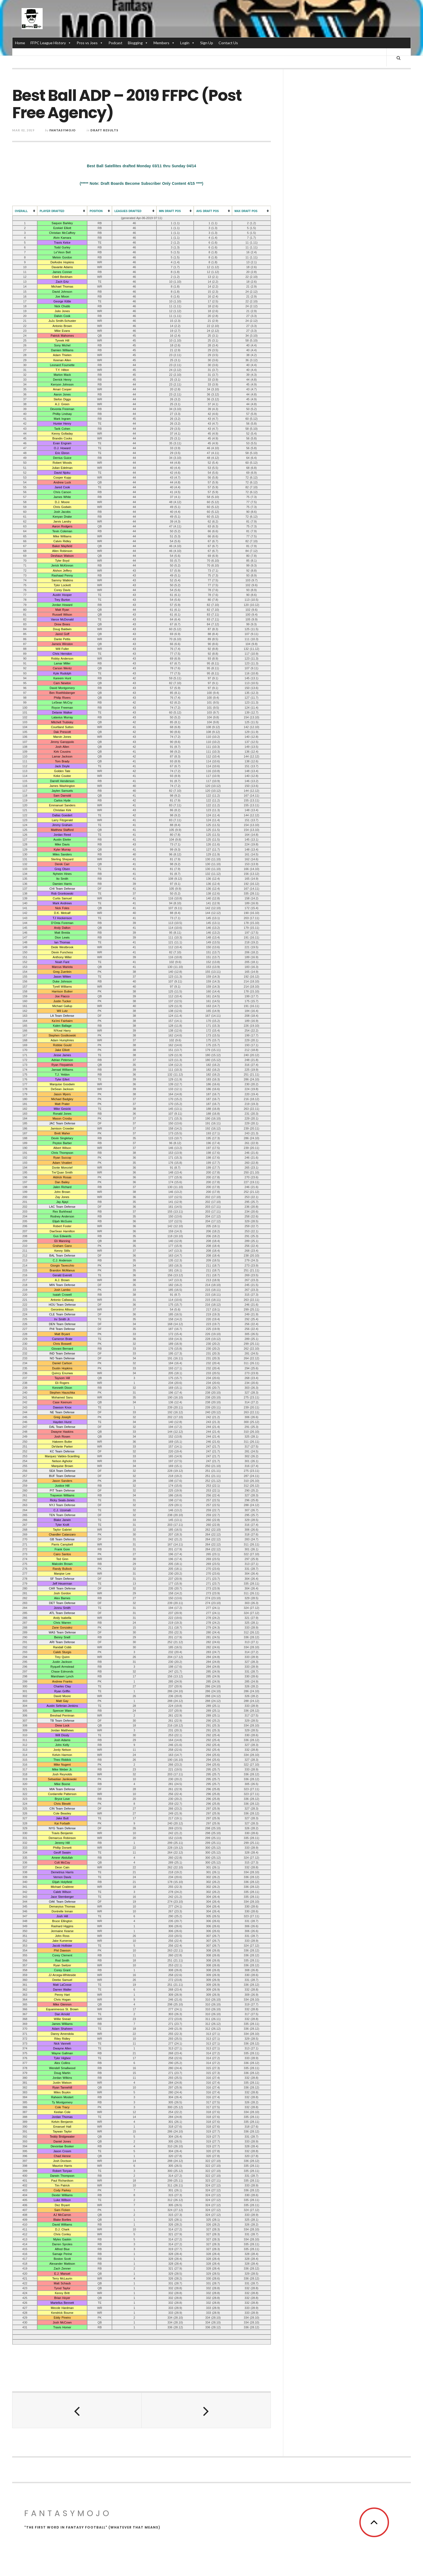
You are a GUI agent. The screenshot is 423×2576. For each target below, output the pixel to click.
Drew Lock (62, 1725)
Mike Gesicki (62, 1109)
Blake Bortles (62, 2220)
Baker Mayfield (62, 546)
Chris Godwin (62, 507)
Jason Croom (62, 2151)
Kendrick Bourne (62, 2313)
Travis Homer (62, 2327)
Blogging (138, 42)
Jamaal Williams (62, 1070)
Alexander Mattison (62, 2263)
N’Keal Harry (62, 1030)
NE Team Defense (62, 1412)
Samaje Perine (62, 2254)
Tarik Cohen (62, 429)
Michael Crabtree (62, 1887)
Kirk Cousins (62, 751)
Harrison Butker (62, 991)
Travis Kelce (62, 242)
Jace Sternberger (62, 1897)
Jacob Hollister (62, 1945)
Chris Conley (62, 2234)
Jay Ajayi (62, 1202)
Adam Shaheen (62, 2029)
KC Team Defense (62, 1451)
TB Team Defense (62, 1720)
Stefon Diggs (62, 399)
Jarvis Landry (62, 521)
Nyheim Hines (62, 874)
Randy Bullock (62, 1569)
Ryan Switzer (62, 1965)
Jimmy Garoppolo (62, 742)
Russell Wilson (62, 614)
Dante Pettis (62, 639)
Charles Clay (62, 1686)
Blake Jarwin (62, 1520)
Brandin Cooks (62, 438)
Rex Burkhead (62, 1211)
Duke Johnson (62, 982)
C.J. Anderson (62, 1261)
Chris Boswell (62, 1344)
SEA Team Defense (62, 1471)
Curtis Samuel (62, 898)
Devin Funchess (62, 952)
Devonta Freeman (62, 409)
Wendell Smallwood (62, 2068)
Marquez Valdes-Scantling (62, 1456)
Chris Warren (62, 1623)
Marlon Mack (62, 375)
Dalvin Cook (62, 316)
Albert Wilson (62, 1148)
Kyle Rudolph (62, 673)
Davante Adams (62, 267)
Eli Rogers (62, 1383)
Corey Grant (62, 1970)
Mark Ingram (62, 419)
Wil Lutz (62, 1011)
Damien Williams (62, 350)
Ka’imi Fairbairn (62, 1021)
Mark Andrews (62, 903)
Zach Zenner (62, 2269)
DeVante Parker (62, 1446)
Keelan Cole (62, 2112)
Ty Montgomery (62, 2102)
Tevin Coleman (62, 531)
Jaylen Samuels (62, 791)
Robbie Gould (62, 1045)
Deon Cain (62, 1867)
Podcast (115, 42)
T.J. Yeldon (62, 1074)
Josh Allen (62, 747)
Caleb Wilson (62, 1892)
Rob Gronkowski (62, 893)
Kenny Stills (62, 1251)
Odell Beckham (62, 277)
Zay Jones (62, 1197)
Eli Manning (62, 1241)
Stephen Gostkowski (62, 1035)
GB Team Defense (62, 1539)
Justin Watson (62, 2082)
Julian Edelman (62, 468)
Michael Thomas (62, 287)
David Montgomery (62, 688)
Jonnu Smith (62, 1608)
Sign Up (206, 42)
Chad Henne (62, 2156)
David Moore (62, 1696)
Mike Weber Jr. (62, 1769)
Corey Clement (62, 1955)
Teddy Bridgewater (62, 2136)
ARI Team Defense (62, 1642)
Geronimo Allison (62, 1309)
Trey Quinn (62, 1657)
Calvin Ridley (62, 541)
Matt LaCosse (62, 1985)
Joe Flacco (62, 996)
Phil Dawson (62, 1950)
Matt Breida (62, 932)
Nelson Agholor (62, 1461)
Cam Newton (62, 683)
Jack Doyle (62, 766)
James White (62, 497)
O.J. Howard (62, 448)
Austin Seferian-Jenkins (62, 1706)
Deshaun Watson (62, 556)
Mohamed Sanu (62, 1397)
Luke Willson (62, 2200)
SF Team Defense (62, 1579)
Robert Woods (62, 463)
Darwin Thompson (62, 2176)
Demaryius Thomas (62, 1906)
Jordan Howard (62, 605)
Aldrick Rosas (62, 1177)
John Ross (62, 1936)
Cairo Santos (62, 1554)
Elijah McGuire (62, 1221)
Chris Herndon (62, 654)
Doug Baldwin (62, 629)
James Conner (62, 272)
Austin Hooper (62, 595)
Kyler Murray (62, 849)
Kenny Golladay (62, 433)
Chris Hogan (62, 1999)
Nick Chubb (62, 306)
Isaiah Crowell (62, 1295)
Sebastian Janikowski (62, 1779)
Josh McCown (62, 2322)
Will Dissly (62, 1735)
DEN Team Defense (62, 1324)
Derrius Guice (62, 458)
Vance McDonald (62, 619)
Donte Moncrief (62, 1167)
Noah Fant (62, 962)
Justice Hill (62, 1485)
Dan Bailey (62, 1182)
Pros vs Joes (90, 42)
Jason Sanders (62, 1481)
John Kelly (62, 1745)
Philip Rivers (62, 698)
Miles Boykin (62, 2092)
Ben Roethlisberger (62, 693)
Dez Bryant (62, 2205)
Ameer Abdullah (62, 1858)
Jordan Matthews (62, 1730)
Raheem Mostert (62, 2097)
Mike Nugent (62, 1764)
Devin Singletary (62, 1138)
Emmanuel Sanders (62, 805)
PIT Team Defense (62, 1490)
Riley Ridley (62, 2039)
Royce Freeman (62, 707)
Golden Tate (62, 771)
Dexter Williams (62, 2195)
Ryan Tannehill (62, 2087)
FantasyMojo (68, 2513)
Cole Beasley (62, 1813)
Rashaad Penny (62, 575)
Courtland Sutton (62, 727)
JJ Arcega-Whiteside (62, 1975)
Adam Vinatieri (62, 1163)
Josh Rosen (62, 1437)
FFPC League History (50, 42)
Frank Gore (62, 1549)
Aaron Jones (62, 394)
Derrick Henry (62, 379)
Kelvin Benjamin (62, 2122)
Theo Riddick (62, 1760)
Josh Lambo (62, 1290)
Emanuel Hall (62, 2126)
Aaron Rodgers (62, 526)
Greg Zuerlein (62, 972)
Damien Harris (62, 884)
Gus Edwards (62, 1236)
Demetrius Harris (62, 1872)
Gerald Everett (62, 1275)
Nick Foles (62, 908)
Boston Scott (62, 2259)
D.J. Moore (62, 502)
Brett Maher (62, 1133)
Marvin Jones (62, 737)
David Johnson (62, 292)
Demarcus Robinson (62, 1838)
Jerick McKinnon (62, 566)
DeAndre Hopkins (62, 262)
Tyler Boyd (62, 560)
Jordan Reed (62, 835)
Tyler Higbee (62, 2058)
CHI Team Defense (62, 888)
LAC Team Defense (62, 1207)
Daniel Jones (62, 2141)
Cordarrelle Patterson (62, 1794)
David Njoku (62, 473)
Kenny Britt (62, 2293)
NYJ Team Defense (62, 1505)
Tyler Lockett (62, 585)
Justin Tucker (62, 1001)
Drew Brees (62, 624)
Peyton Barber (62, 1143)
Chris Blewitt (62, 1804)
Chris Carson (62, 492)
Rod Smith (62, 1960)
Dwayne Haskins (62, 1432)
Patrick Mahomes (62, 335)
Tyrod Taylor (62, 2288)
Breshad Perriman (62, 1716)
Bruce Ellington (62, 1921)
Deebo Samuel (62, 1980)
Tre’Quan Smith (62, 1172)
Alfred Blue (62, 2249)
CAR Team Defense (62, 1588)
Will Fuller (62, 649)
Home (20, 42)
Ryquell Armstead (62, 1667)
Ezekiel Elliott (62, 228)
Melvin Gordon (62, 257)
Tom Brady (62, 761)
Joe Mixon (62, 296)
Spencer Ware (62, 1710)
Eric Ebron (62, 453)
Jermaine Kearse (62, 1931)
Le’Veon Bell (62, 252)
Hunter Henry (62, 424)
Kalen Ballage (62, 1026)
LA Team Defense (62, 1016)
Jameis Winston (62, 644)
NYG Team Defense (62, 1828)
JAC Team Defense (62, 1123)
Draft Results (104, 130)
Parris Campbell (62, 1544)
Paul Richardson (62, 2180)
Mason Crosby (62, 1118)
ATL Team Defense (62, 1613)
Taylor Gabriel (62, 1529)
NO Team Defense (62, 1358)
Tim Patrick (62, 2185)
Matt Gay (62, 1701)
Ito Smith (62, 879)
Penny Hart (62, 1995)
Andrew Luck (62, 482)
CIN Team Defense (62, 1808)
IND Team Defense (62, 1353)
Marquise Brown (62, 1466)
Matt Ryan (62, 610)
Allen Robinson (62, 551)
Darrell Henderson (62, 781)
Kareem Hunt (62, 678)
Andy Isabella (62, 1618)
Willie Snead (62, 2019)
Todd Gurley (62, 247)
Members (164, 42)
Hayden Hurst (62, 1422)
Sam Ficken (62, 2210)
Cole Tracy (62, 2107)
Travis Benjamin (62, 1833)
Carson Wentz (62, 668)
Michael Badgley (62, 1099)
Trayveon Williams (62, 1495)
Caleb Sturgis (62, 1652)
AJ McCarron (62, 2215)
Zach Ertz (62, 282)
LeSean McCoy (62, 703)
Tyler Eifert (62, 1079)
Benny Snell (62, 1637)
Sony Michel (62, 345)
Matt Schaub (62, 2283)
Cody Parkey (62, 2190)
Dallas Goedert (62, 815)
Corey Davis (62, 590)
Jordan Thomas (62, 2117)
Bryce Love (62, 1799)
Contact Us (228, 42)
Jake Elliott (62, 1050)
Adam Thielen (62, 355)
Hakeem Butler (62, 1442)
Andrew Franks (62, 1681)
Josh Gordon (62, 1593)
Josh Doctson (62, 2161)
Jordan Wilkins (62, 2078)
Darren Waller (62, 1990)
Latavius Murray (62, 717)
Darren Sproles (62, 2244)
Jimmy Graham (62, 825)
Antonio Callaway (62, 1300)
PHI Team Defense (62, 1329)
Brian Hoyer (62, 2298)
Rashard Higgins (62, 1926)
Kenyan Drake (62, 516)
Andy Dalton (62, 928)
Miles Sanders (62, 854)
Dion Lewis (62, 937)
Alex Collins (62, 2063)
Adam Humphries (62, 1040)
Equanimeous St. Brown (62, 2009)
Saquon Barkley (62, 223)
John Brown (62, 1192)
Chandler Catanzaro (62, 1534)
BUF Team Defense (62, 1476)
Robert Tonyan (62, 2171)
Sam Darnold (62, 795)
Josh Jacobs (62, 512)
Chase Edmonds (62, 1671)
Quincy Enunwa (62, 1373)
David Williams (62, 2224)
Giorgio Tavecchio (62, 1265)
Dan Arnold (62, 2014)
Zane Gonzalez (62, 1627)
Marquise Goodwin (62, 1084)
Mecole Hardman (62, 2308)
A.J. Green (62, 404)
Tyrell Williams (62, 986)
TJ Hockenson (62, 918)
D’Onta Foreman (62, 923)
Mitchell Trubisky (62, 722)
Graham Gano (62, 1246)
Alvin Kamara (62, 238)
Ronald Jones (62, 1113)
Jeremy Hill (62, 1843)
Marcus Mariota (62, 967)
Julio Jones (62, 311)
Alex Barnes (62, 1598)
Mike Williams (62, 536)
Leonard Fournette (62, 365)
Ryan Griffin (62, 1691)
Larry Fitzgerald (62, 820)
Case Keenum (62, 1402)
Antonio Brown (62, 326)
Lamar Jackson (62, 756)
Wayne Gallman (62, 2053)
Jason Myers (62, 1094)
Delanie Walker (62, 712)
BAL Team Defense (62, 1255)
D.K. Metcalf (62, 913)
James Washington (62, 786)
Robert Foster (62, 1226)
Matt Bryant (62, 1334)
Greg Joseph (62, 1417)
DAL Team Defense (62, 1427)
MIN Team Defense (62, 1285)
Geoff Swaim (62, 1853)
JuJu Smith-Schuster (62, 321)
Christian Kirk (62, 810)
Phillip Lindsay (62, 414)
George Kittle (62, 301)
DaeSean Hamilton (62, 1231)
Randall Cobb (62, 1647)
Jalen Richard (62, 1187)
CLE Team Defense (62, 1314)
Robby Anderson (62, 658)
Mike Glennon (62, 2004)
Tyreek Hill (62, 340)
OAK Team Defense (62, 1901)
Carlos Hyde (62, 800)
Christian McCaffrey (62, 233)
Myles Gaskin (62, 2239)
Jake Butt (62, 1818)
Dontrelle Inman (62, 1911)
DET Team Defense (62, 1603)
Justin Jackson (62, 1662)
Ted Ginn (62, 1559)
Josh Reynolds (62, 1774)
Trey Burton (62, 600)
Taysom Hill (62, 1378)
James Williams (62, 2024)
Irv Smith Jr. (62, 1319)
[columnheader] (24, 211)
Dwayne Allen (62, 2048)
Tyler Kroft (62, 1525)
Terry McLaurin (62, 2278)
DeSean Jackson (62, 1089)
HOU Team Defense (62, 1304)
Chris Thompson (62, 1153)
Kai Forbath (62, 1823)
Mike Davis (62, 845)
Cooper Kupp (62, 477)
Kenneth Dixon (62, 1388)
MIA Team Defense (62, 1789)
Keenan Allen (62, 360)
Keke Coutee (62, 776)
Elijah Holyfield (62, 1882)
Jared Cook (62, 487)
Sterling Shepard (62, 859)
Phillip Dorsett (62, 1848)
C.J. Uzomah (62, 1510)
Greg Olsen (62, 869)
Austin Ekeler (62, 839)
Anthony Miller (62, 957)
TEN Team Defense (62, 1515)
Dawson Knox (62, 1407)
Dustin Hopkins (62, 1368)
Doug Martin (62, 2073)
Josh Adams (62, 1740)
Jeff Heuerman (62, 1583)
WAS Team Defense (62, 1632)
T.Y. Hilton (62, 370)
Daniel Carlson (62, 1363)
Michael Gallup (62, 1006)
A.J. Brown (62, 1280)
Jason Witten (62, 976)
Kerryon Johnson (62, 384)
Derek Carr (62, 864)
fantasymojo (62, 130)
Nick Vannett (62, 2043)
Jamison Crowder (62, 1128)
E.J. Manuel (62, 2273)
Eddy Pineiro (62, 2317)
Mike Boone (62, 1784)
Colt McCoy (62, 1862)
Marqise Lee (62, 1574)
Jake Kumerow (62, 1941)
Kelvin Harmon (62, 1755)
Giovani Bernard (62, 1348)
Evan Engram (62, 443)
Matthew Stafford (62, 830)
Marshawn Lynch (62, 1676)
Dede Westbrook (62, 947)
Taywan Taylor (62, 2132)
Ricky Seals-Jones (62, 1500)
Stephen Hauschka (62, 1392)
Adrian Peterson (62, 1060)
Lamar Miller (62, 663)
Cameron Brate (62, 1339)
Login (187, 42)
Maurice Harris (62, 2166)
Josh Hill (62, 1916)
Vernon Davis (62, 1877)
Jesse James (62, 1055)
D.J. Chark (62, 2229)
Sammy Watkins (62, 580)
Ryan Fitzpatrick (62, 1065)
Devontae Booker (62, 2146)
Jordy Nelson (62, 1750)
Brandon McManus (62, 1270)
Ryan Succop (62, 1158)
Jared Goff (62, 634)
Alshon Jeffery (62, 570)
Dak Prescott (62, 732)
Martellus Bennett (62, 2303)
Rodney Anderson (62, 1216)
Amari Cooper (62, 389)
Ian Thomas (62, 942)
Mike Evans (62, 331)
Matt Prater (62, 1104)
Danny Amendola (62, 2034)
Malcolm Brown (62, 1564)
